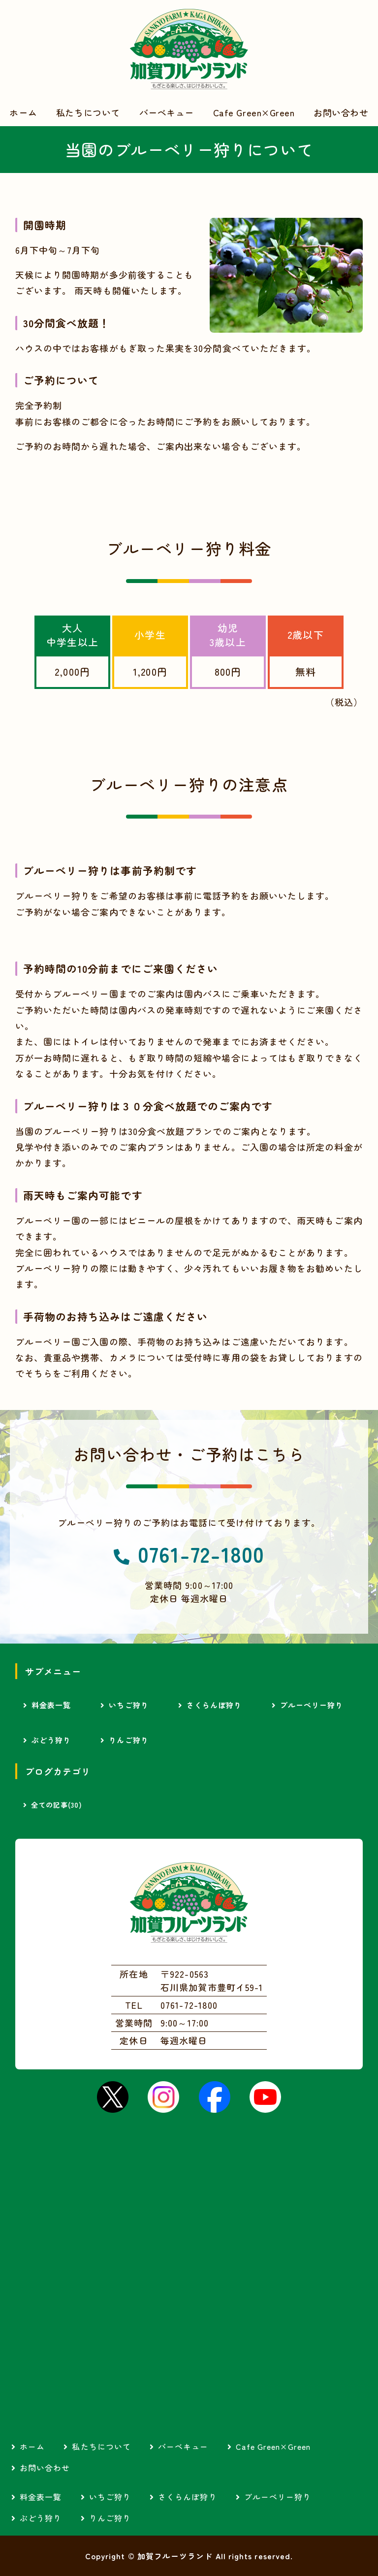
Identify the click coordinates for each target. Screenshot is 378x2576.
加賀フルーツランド (189, 49)
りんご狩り (128, 1740)
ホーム (23, 112)
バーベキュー (166, 112)
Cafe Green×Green (254, 112)
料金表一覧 (51, 1705)
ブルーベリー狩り (312, 1705)
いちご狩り (128, 1705)
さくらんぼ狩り (214, 1705)
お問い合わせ (341, 112)
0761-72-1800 (201, 1554)
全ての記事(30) (57, 1805)
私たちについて (88, 112)
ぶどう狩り (51, 1740)
